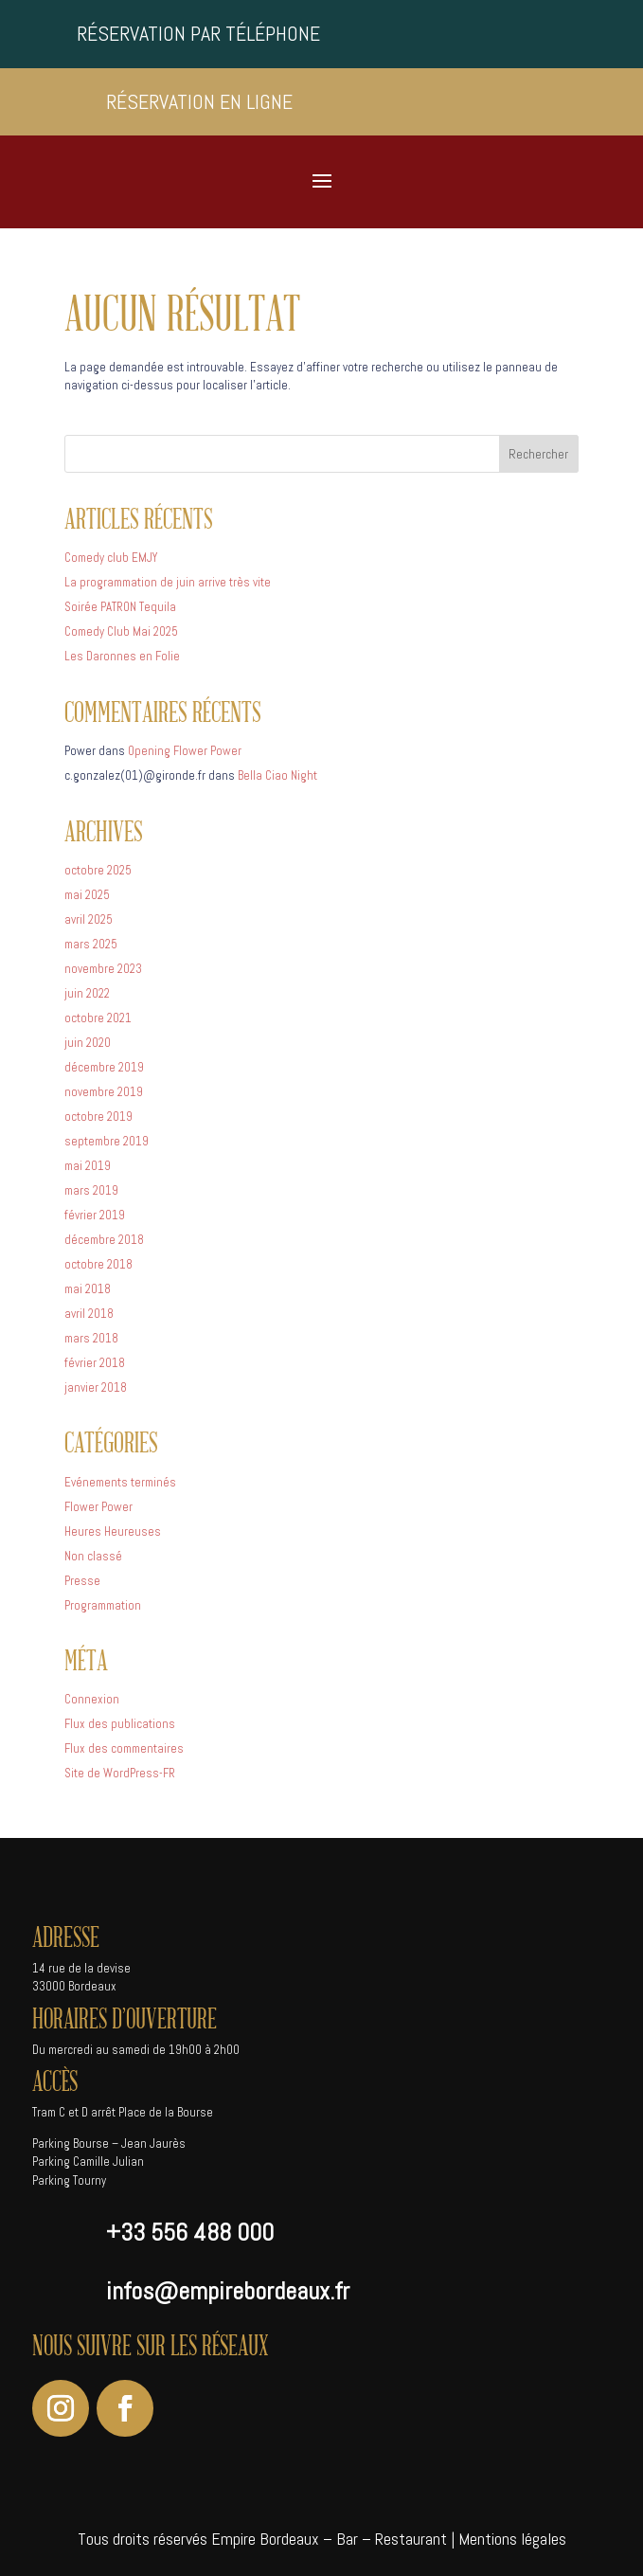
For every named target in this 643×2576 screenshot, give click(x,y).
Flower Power (98, 1507)
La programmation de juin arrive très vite (167, 582)
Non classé (93, 1556)
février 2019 (94, 1215)
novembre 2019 (103, 1092)
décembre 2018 (104, 1240)
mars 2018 (91, 1338)
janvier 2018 (95, 1387)
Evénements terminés (120, 1482)
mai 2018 (87, 1289)
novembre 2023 (103, 969)
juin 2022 (87, 993)
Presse (82, 1581)
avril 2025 (88, 919)
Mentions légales (512, 2538)
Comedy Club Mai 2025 (121, 631)
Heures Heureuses (112, 1531)
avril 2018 (89, 1314)
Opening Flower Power (184, 751)
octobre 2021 (98, 1018)
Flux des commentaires (124, 1748)
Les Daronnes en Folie (122, 656)
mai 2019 (87, 1166)
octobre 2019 (98, 1116)
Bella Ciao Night (277, 775)
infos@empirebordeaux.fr (227, 2291)
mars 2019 (91, 1190)
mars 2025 (90, 944)
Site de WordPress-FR (119, 1773)
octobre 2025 (98, 870)
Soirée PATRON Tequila (120, 607)
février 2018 (94, 1363)
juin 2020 (87, 1043)
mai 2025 (87, 895)
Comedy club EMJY (110, 557)
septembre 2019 (106, 1141)
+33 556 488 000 (190, 2232)
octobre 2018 (98, 1264)
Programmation (102, 1605)
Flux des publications (119, 1724)
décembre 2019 (104, 1067)
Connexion (91, 1699)
